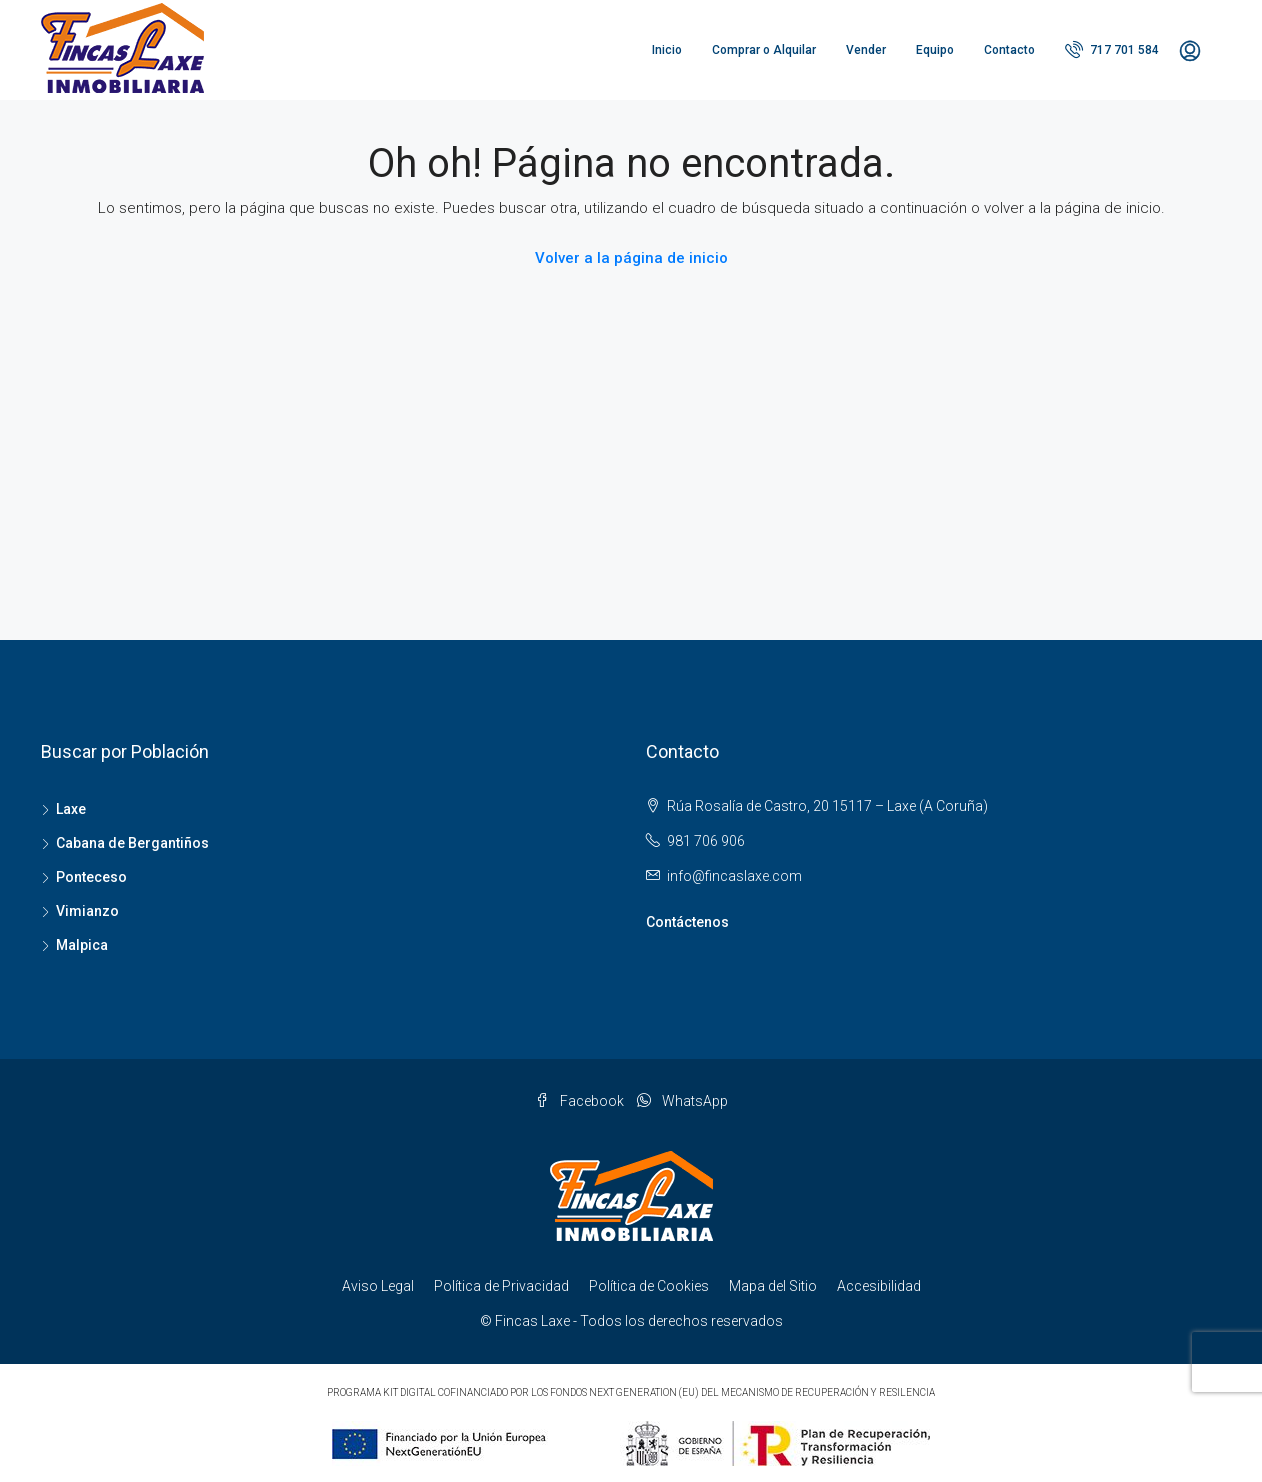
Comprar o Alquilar (764, 50)
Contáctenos (687, 922)
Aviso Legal (378, 1286)
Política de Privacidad (501, 1286)
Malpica (82, 945)
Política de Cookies (649, 1286)
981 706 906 (706, 841)
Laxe (71, 809)
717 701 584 (1112, 49)
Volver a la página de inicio (631, 258)
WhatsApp (682, 1101)
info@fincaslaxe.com (734, 876)
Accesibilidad (879, 1286)
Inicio (667, 50)
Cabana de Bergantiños (132, 843)
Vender (866, 50)
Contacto (1009, 50)
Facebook (581, 1101)
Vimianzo (87, 911)
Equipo (935, 50)
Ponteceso (91, 877)
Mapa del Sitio (773, 1286)
